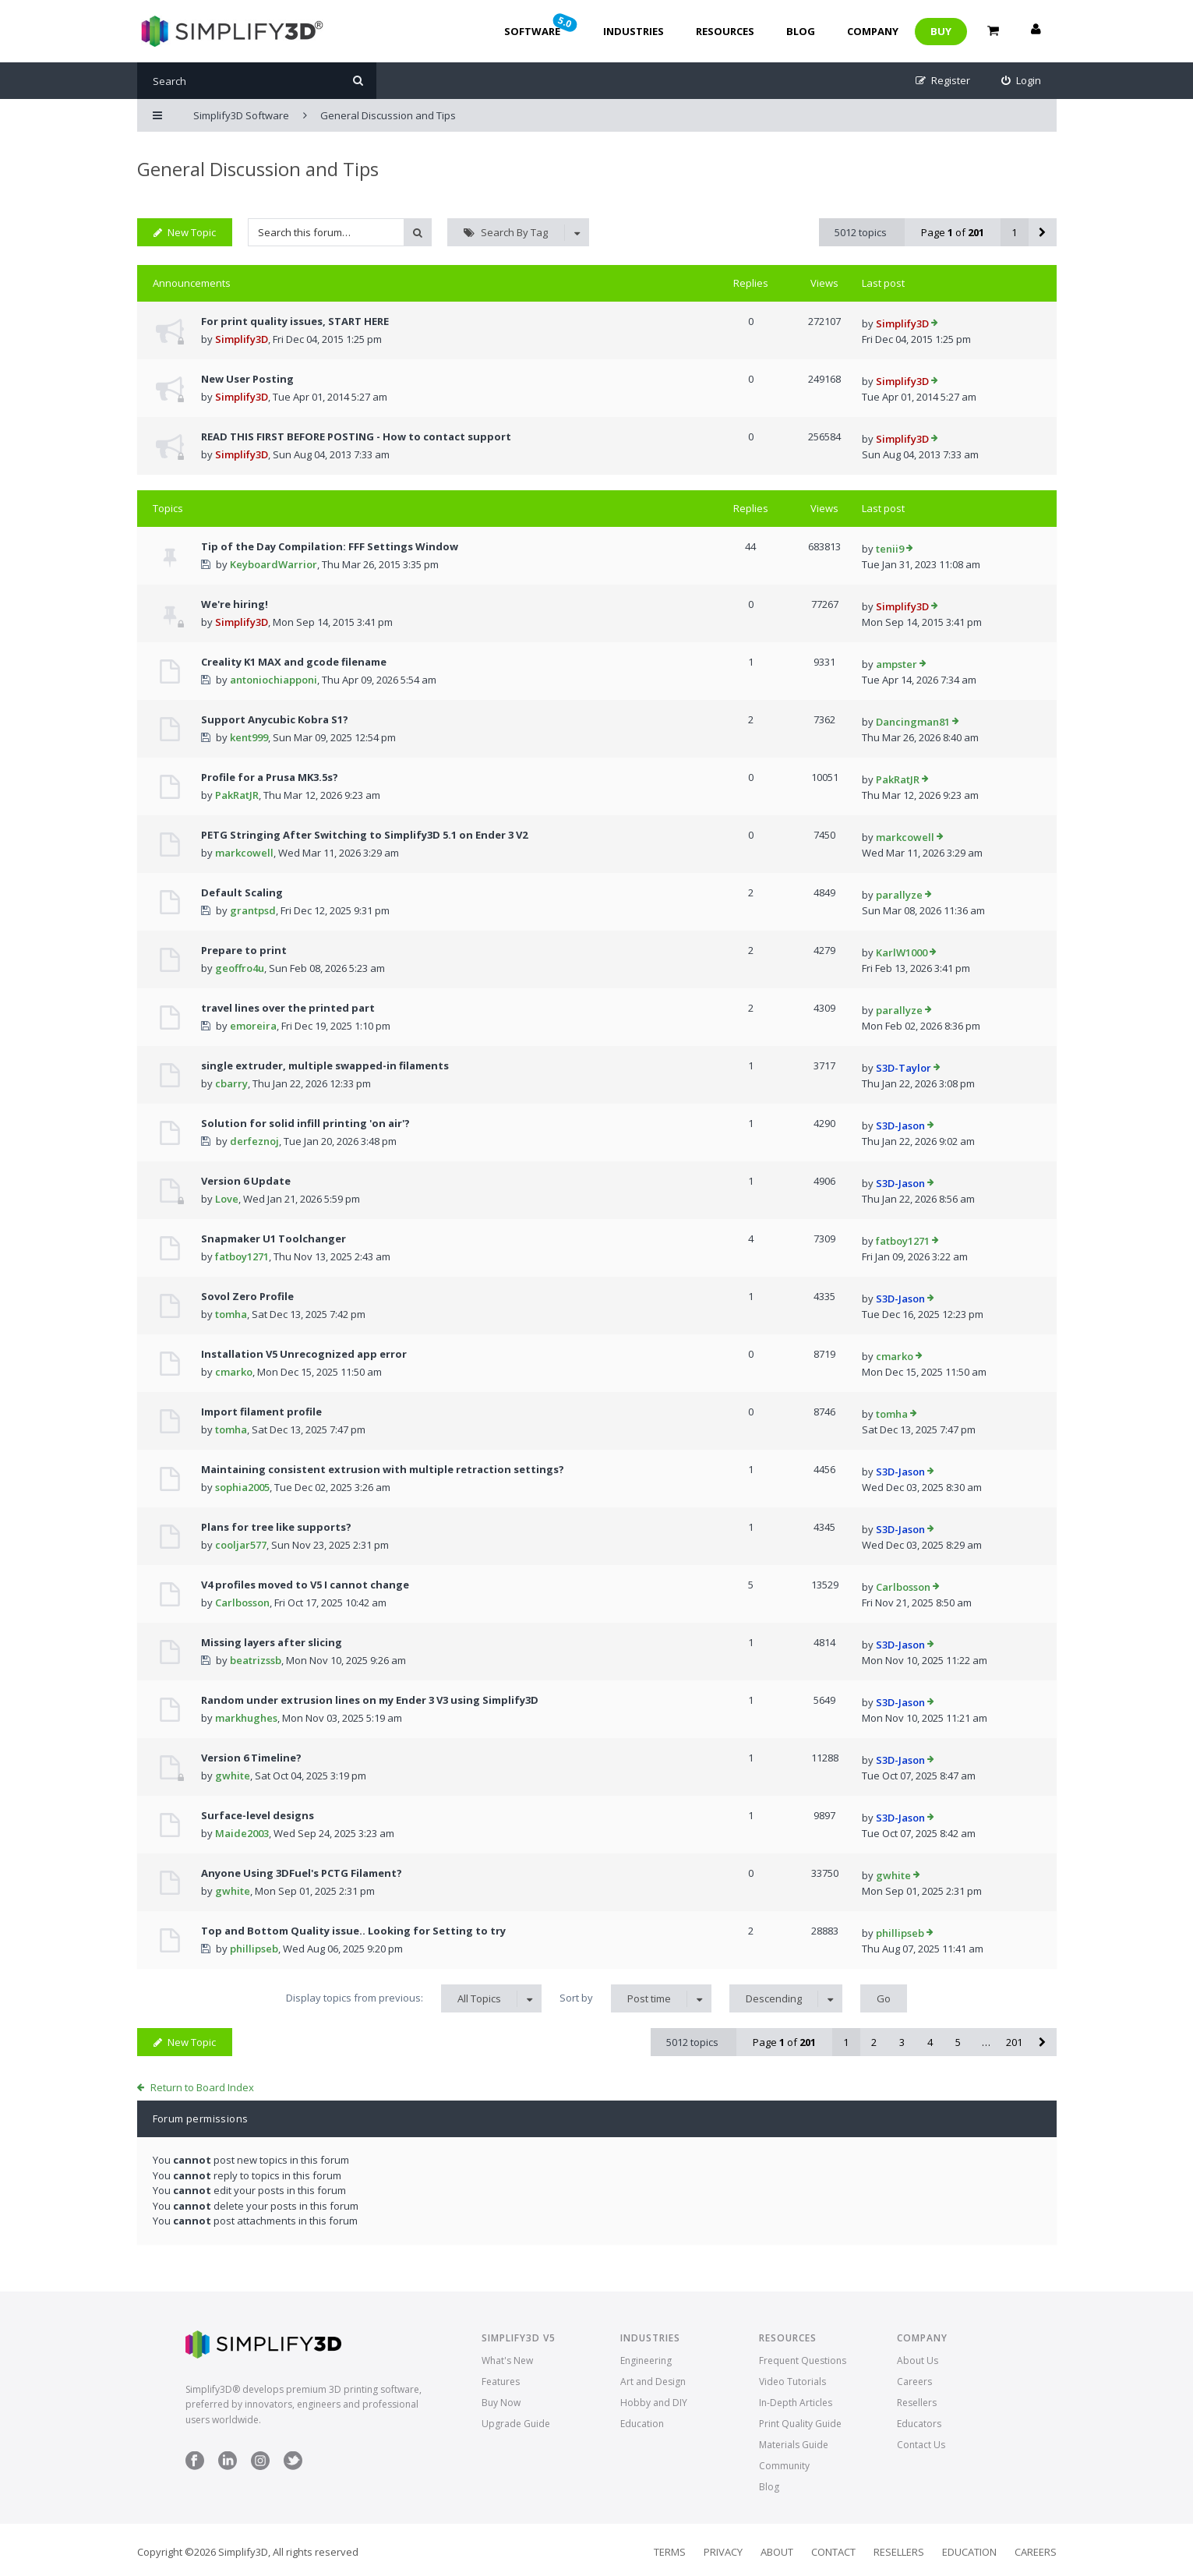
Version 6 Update (246, 1181)
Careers (914, 2381)
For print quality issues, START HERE (295, 321)
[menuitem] (1021, 80)
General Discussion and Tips (258, 169)
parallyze (899, 895)
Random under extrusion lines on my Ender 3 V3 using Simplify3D (369, 1700)
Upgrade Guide (516, 2423)
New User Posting (247, 379)
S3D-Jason (900, 1125)
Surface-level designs (257, 1815)
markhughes (246, 1718)
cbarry (231, 1083)
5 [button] (958, 2042)
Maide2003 (242, 1833)
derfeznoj (254, 1141)
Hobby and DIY (653, 2402)
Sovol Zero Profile (247, 1296)
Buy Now (501, 2402)
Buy (940, 31)
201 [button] (1014, 2042)
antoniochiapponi (273, 680)
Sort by (635, 1998)
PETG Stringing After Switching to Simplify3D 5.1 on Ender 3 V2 (364, 835)
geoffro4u (239, 968)
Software (541, 25)
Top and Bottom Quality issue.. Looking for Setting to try (353, 1931)
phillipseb (254, 1949)
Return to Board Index (202, 2087)
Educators (919, 2423)
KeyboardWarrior (273, 564)
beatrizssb (255, 1660)
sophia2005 (242, 1487)
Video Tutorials (792, 2381)
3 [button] (902, 2042)
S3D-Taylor (903, 1068)
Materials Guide (793, 2444)
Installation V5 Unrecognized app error (304, 1354)
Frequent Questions (802, 2360)
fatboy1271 (242, 1256)
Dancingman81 (913, 722)
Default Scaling (242, 892)
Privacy (723, 2552)
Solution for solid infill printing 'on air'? (305, 1123)
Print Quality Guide (800, 2423)
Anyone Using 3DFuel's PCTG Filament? (301, 1873)
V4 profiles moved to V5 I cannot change (305, 1585)
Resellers (917, 2402)
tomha (231, 1314)
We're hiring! (234, 604)
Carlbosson (242, 1602)
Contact (833, 2552)
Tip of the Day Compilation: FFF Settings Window (329, 546)
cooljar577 (240, 1545)
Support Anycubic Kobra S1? (274, 719)
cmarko (233, 1372)
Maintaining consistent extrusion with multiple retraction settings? (382, 1469)
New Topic (185, 232)
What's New (507, 2360)
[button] (1043, 232)
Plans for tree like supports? (276, 1527)
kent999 (249, 737)
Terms (670, 2552)
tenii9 (890, 549)
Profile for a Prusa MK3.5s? (269, 777)
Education (642, 2423)
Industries (633, 31)
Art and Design (653, 2381)
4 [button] (930, 2042)
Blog (800, 31)
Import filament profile (261, 1412)
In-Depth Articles (795, 2402)
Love (226, 1199)
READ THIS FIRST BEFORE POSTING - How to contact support (356, 436)
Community (784, 2465)
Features (501, 2381)
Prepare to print (244, 950)
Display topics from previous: (414, 1998)
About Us (917, 2360)
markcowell (244, 853)
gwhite (232, 1776)
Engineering (646, 2360)
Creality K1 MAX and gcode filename (293, 662)
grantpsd (253, 910)
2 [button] (874, 2042)
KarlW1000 (901, 952)
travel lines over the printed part (288, 1008)
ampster (896, 664)
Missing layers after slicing (271, 1642)
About (777, 2552)
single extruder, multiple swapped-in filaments (325, 1065)
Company (872, 31)
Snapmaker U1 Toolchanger (273, 1238)
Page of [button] (952, 232)
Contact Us (921, 2444)
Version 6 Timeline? (251, 1758)
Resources (725, 31)
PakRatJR (237, 795)
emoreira (253, 1026)
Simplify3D (241, 339)
